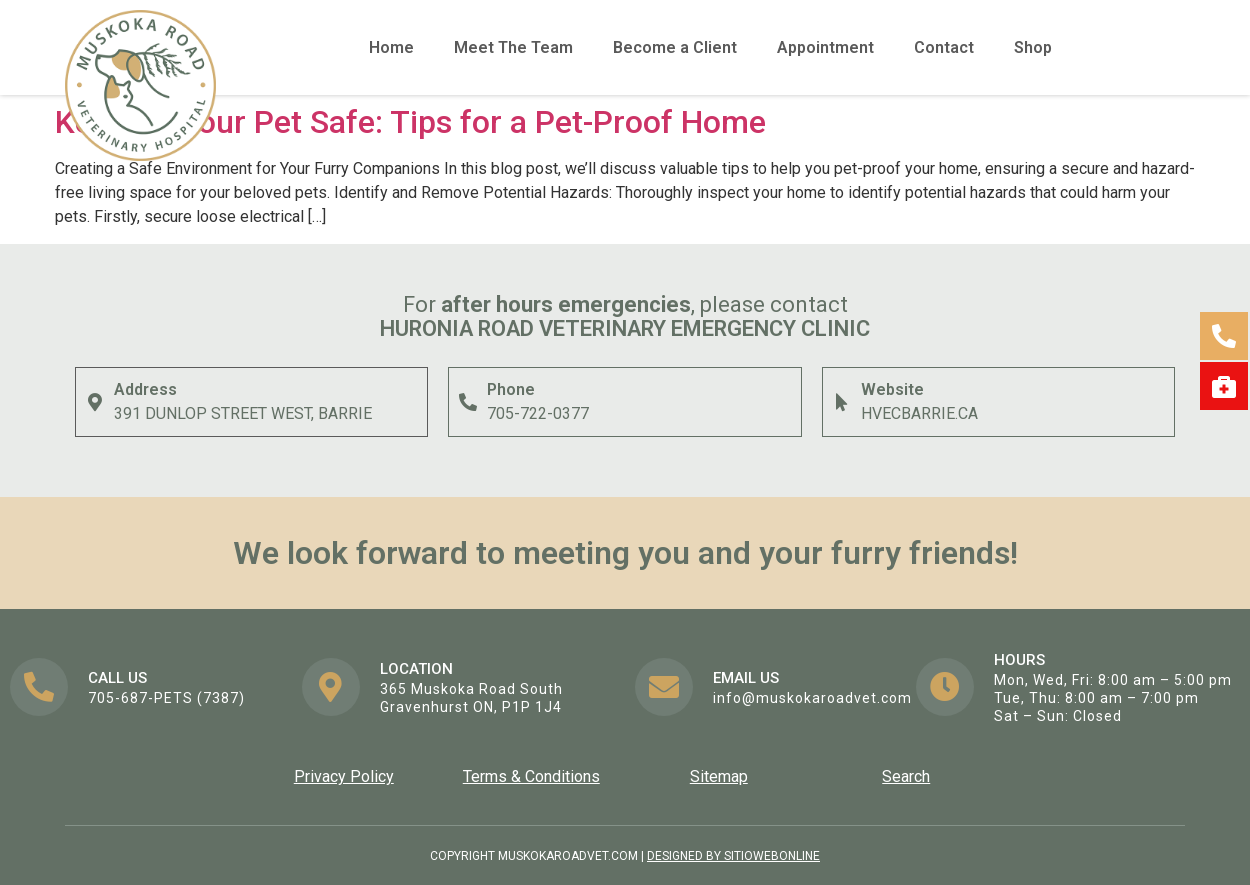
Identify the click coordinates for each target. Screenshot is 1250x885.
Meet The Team (513, 47)
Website (892, 389)
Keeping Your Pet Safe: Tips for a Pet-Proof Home (410, 122)
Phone (511, 389)
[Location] (331, 687)
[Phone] (468, 402)
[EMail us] (664, 687)
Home (391, 47)
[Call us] (39, 687)
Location (416, 669)
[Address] (95, 402)
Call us (117, 678)
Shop (1033, 47)
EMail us (746, 678)
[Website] (842, 402)
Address (145, 389)
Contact (944, 47)
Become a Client (675, 47)
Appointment (825, 47)
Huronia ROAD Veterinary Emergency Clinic (625, 328)
